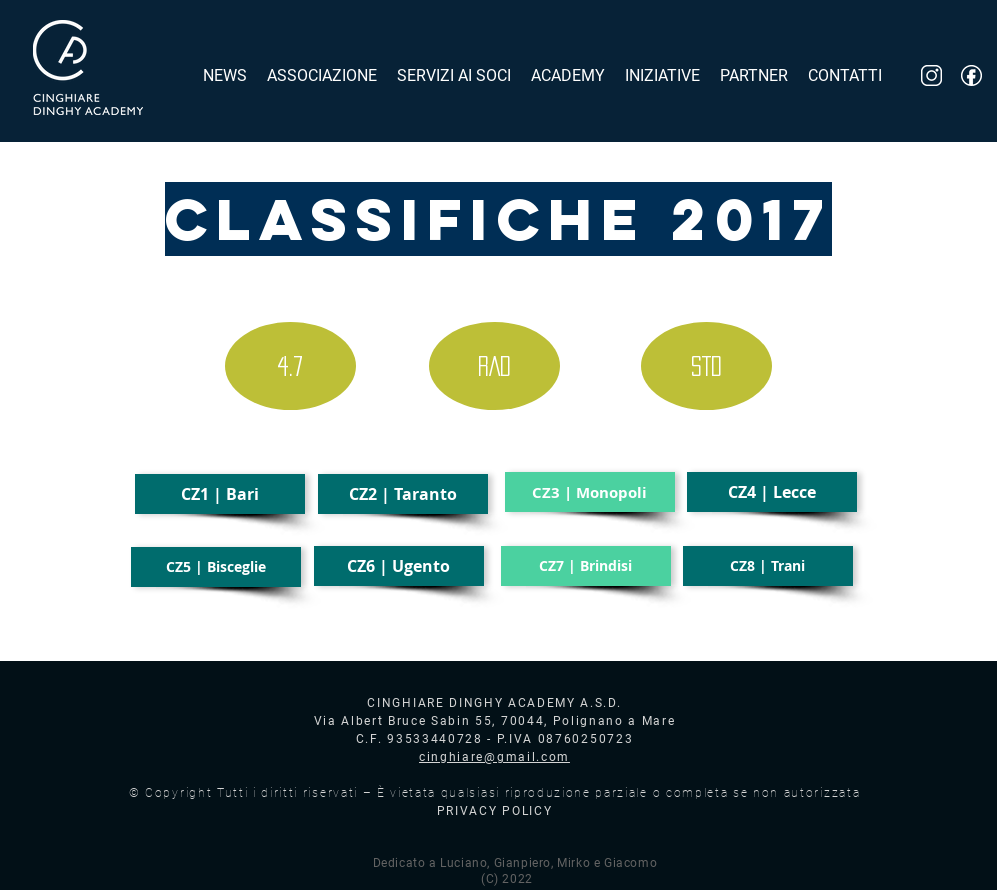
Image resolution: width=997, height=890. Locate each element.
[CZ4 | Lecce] (772, 492)
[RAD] (494, 366)
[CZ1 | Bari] (220, 494)
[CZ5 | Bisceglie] (216, 567)
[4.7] (290, 366)
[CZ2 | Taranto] (403, 494)
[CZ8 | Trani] (768, 566)
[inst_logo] (931, 75)
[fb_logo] (971, 75)
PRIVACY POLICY (495, 811)
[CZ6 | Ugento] (399, 566)
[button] (590, 492)
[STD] (706, 366)
